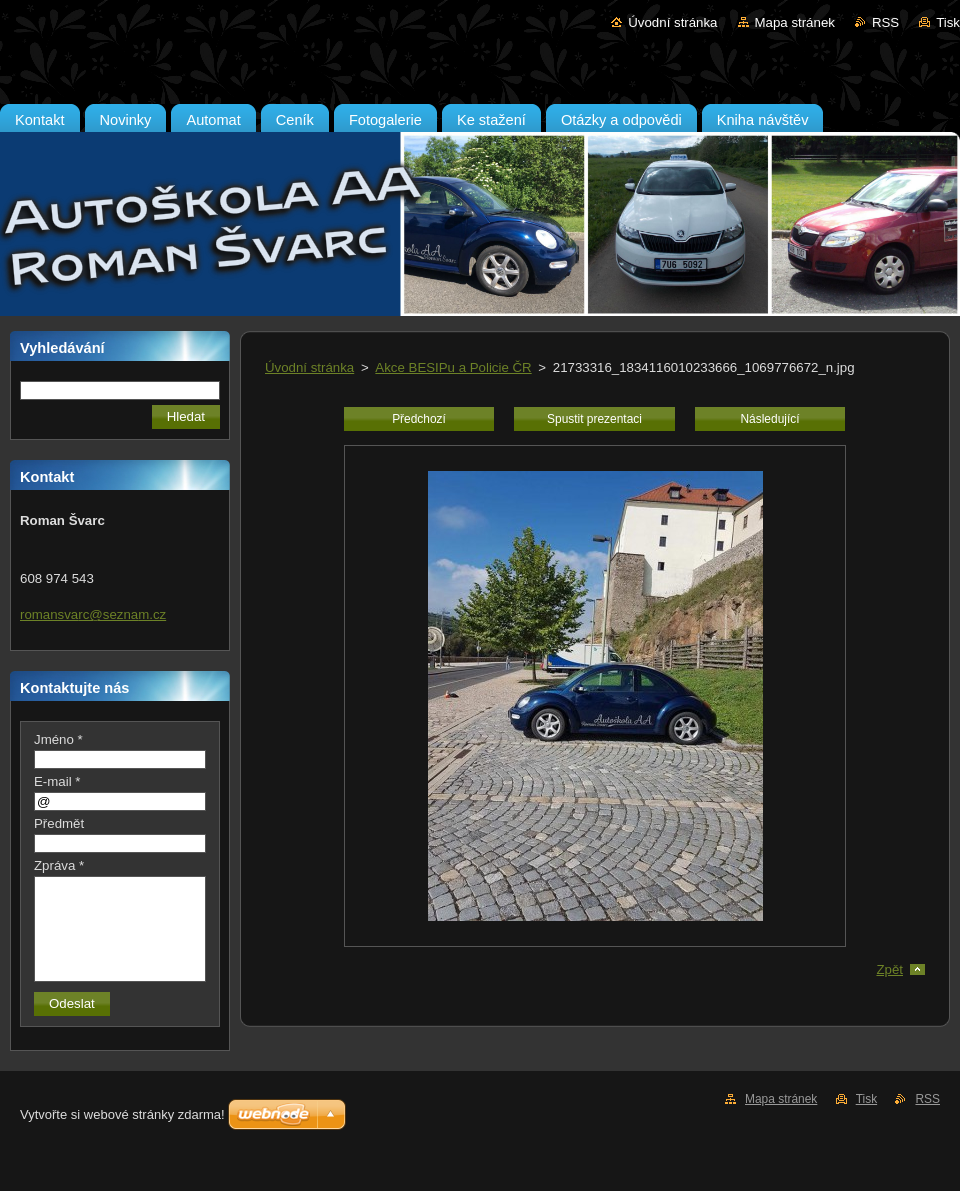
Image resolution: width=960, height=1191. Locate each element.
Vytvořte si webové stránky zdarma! (122, 1114)
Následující (769, 419)
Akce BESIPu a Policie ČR (453, 367)
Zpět (889, 969)
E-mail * (57, 781)
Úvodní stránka (672, 22)
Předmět (59, 823)
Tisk (948, 22)
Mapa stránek (795, 22)
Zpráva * (59, 865)
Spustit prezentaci (594, 419)
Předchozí (419, 419)
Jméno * (58, 739)
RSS (885, 22)
